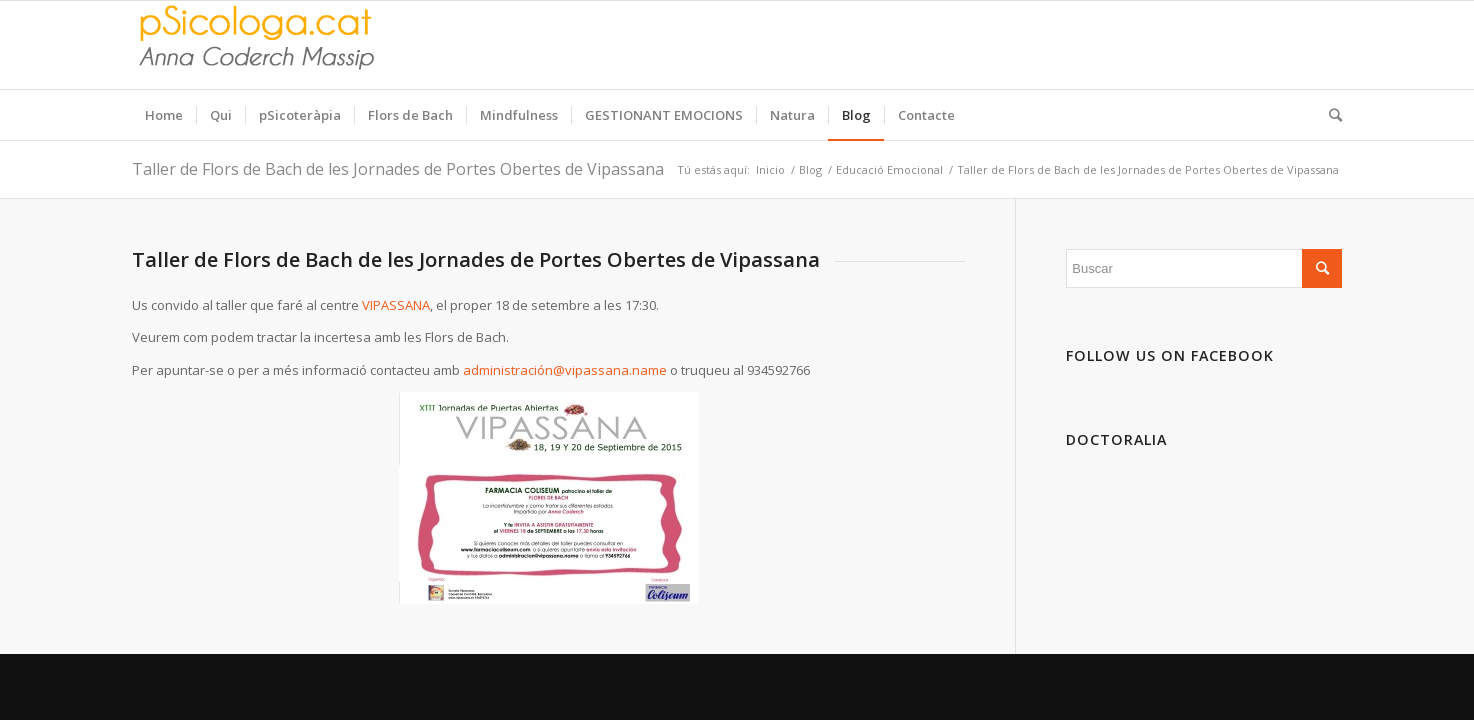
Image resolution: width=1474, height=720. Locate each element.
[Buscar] (1329, 115)
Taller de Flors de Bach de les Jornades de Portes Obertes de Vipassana (398, 169)
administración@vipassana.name (565, 370)
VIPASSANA (396, 305)
